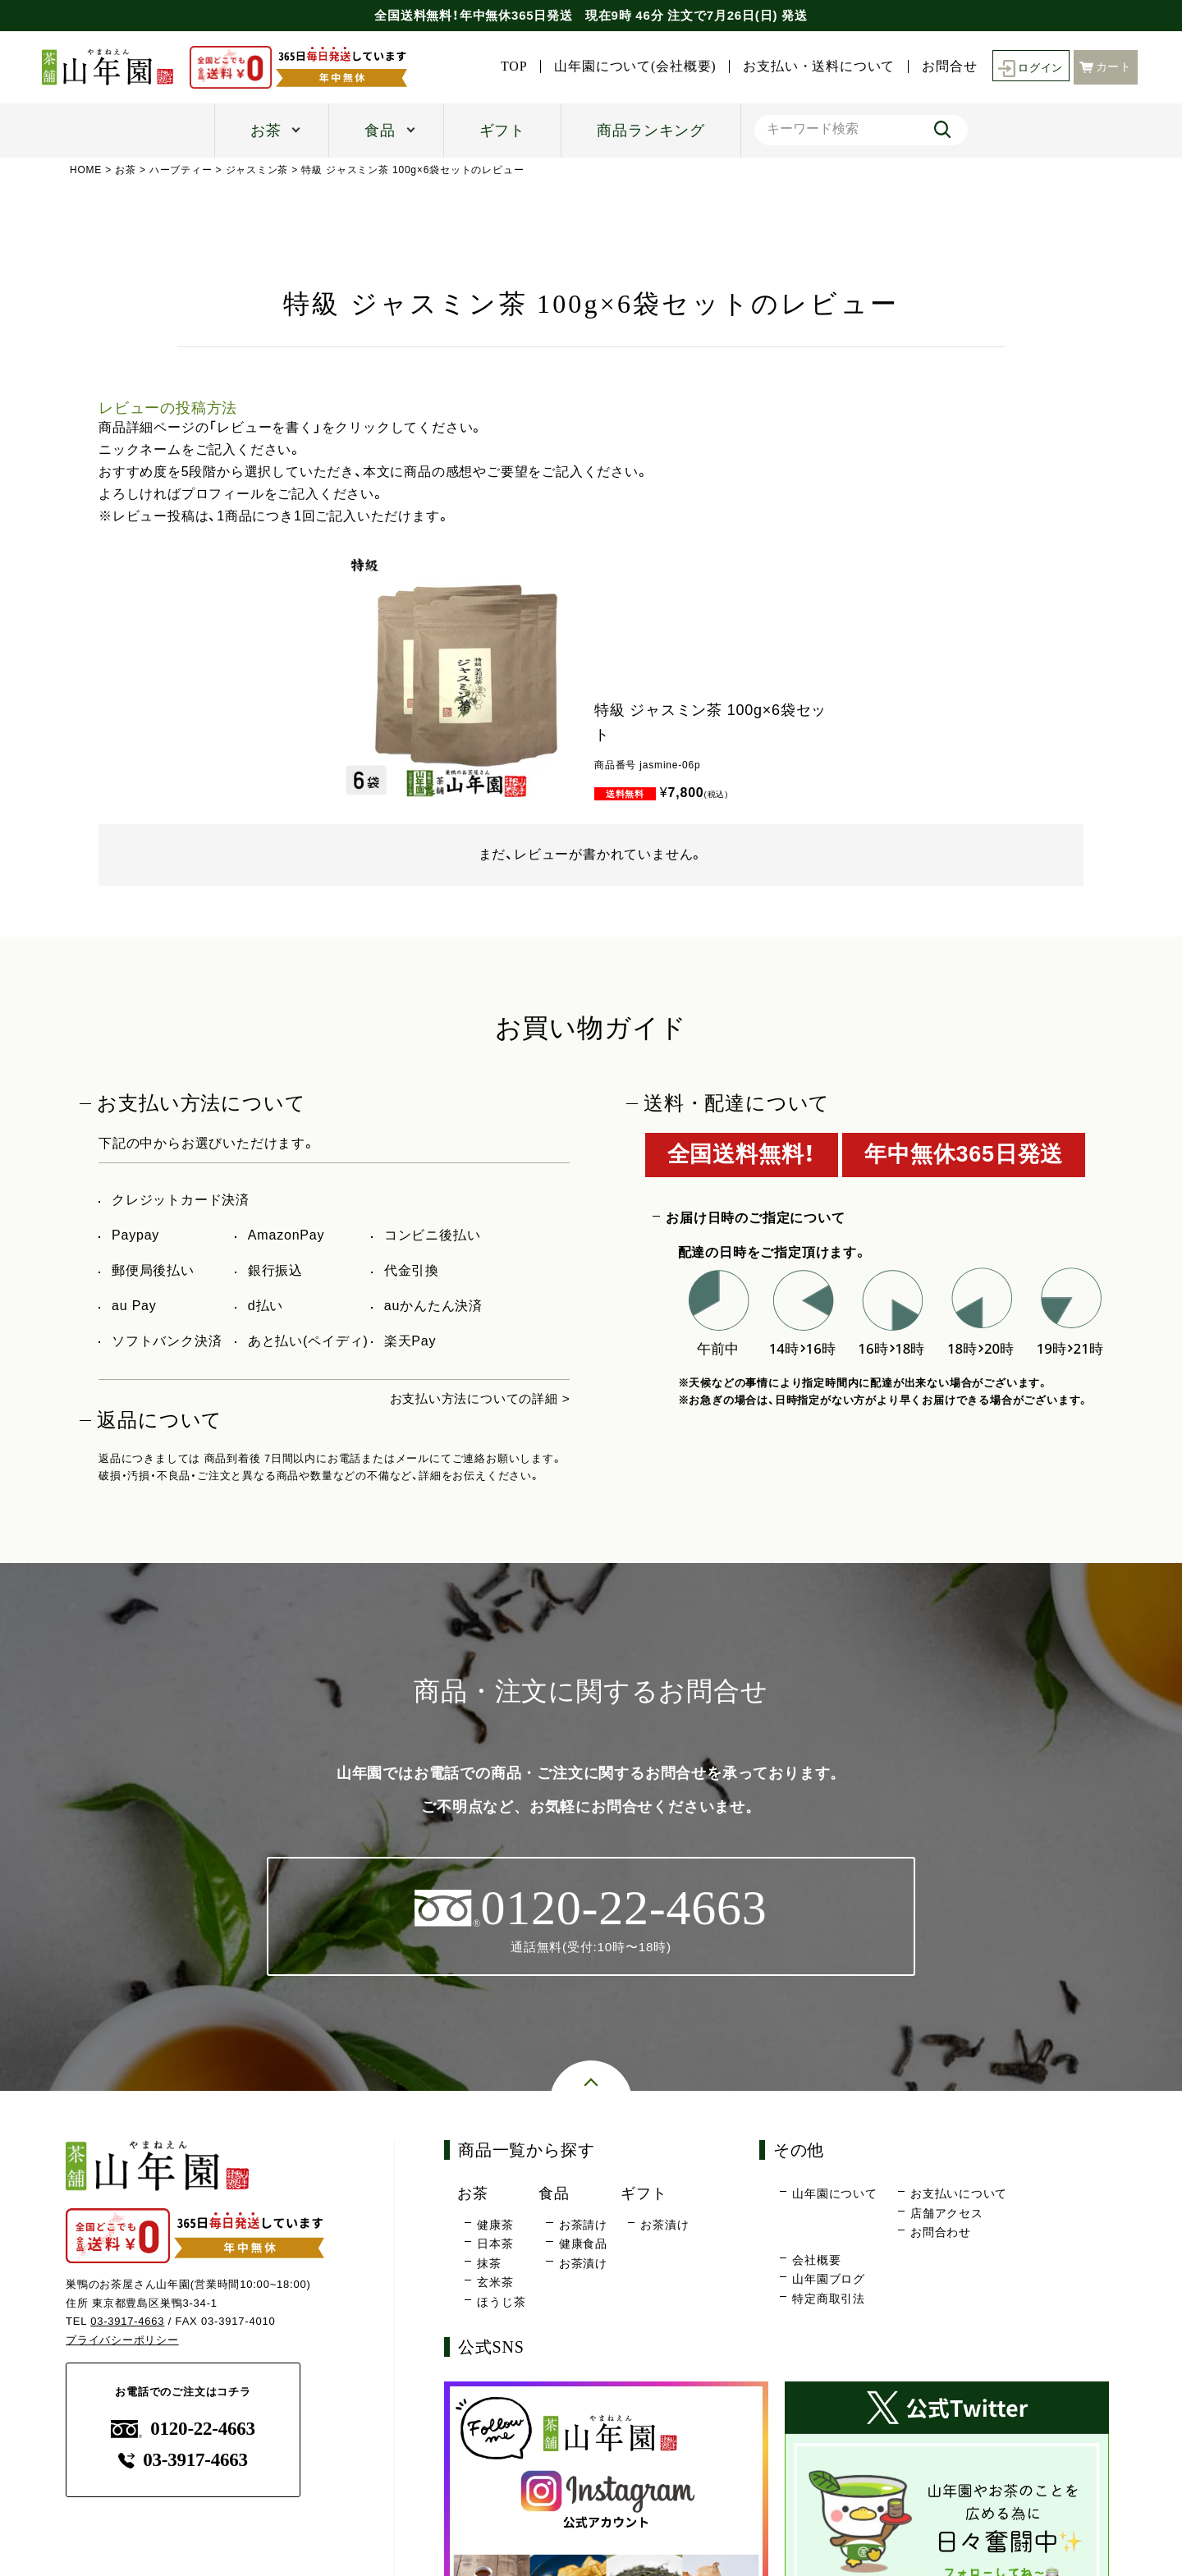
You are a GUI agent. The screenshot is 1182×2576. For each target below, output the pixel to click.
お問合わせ (940, 2232)
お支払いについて (958, 2194)
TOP (509, 66)
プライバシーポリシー (122, 2341)
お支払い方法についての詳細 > (474, 1398)
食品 (380, 130)
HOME (86, 170)
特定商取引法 (828, 2299)
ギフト (502, 130)
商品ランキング (651, 130)
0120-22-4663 (183, 2429)
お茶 (266, 130)
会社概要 (816, 2260)
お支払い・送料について (815, 66)
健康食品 (583, 2244)
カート (1105, 66)
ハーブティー (181, 170)
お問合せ (944, 66)
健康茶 (495, 2225)
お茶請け (583, 2225)
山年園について (834, 2194)
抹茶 (489, 2264)
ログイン (1028, 67)
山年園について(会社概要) (631, 66)
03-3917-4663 (127, 2322)
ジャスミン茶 (257, 170)
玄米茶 (495, 2283)
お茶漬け (583, 2264)
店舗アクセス (946, 2214)
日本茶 (495, 2244)
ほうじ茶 (501, 2302)
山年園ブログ (828, 2279)
